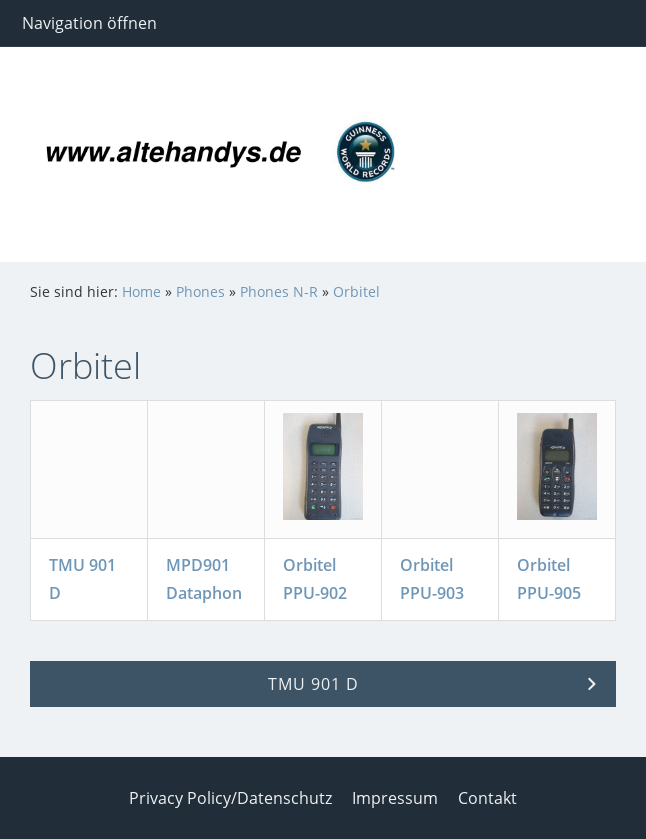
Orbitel (356, 291)
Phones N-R (279, 291)
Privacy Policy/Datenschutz (230, 798)
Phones (200, 291)
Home (141, 291)
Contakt (487, 798)
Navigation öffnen (89, 23)
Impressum (395, 798)
